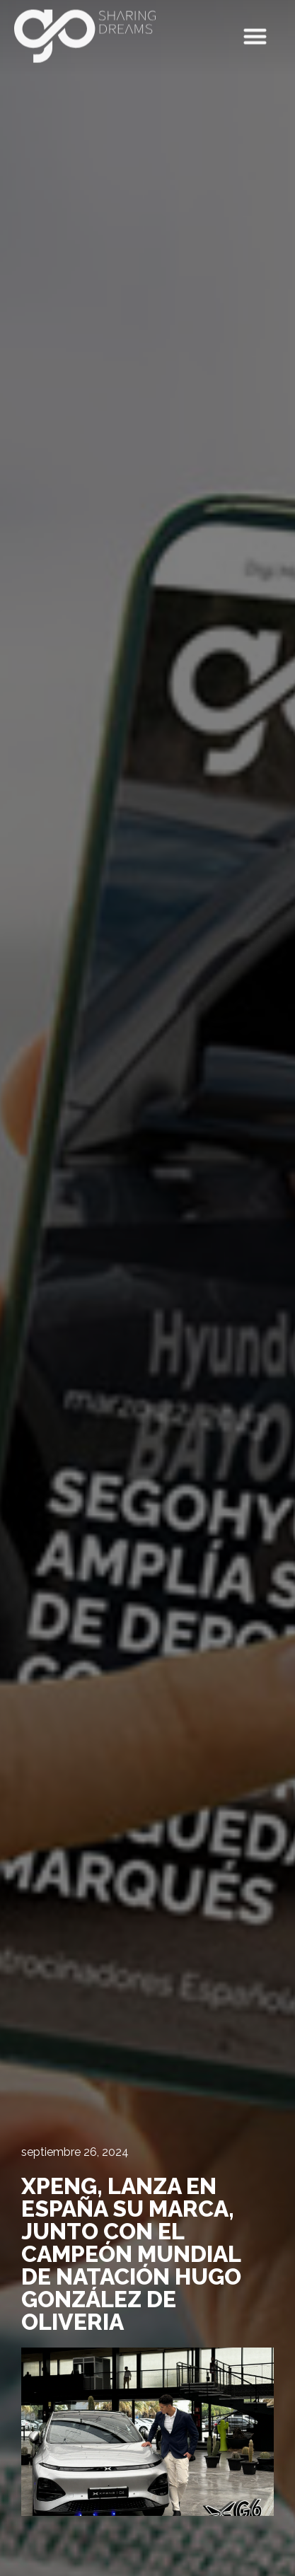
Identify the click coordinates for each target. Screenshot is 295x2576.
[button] (255, 33)
